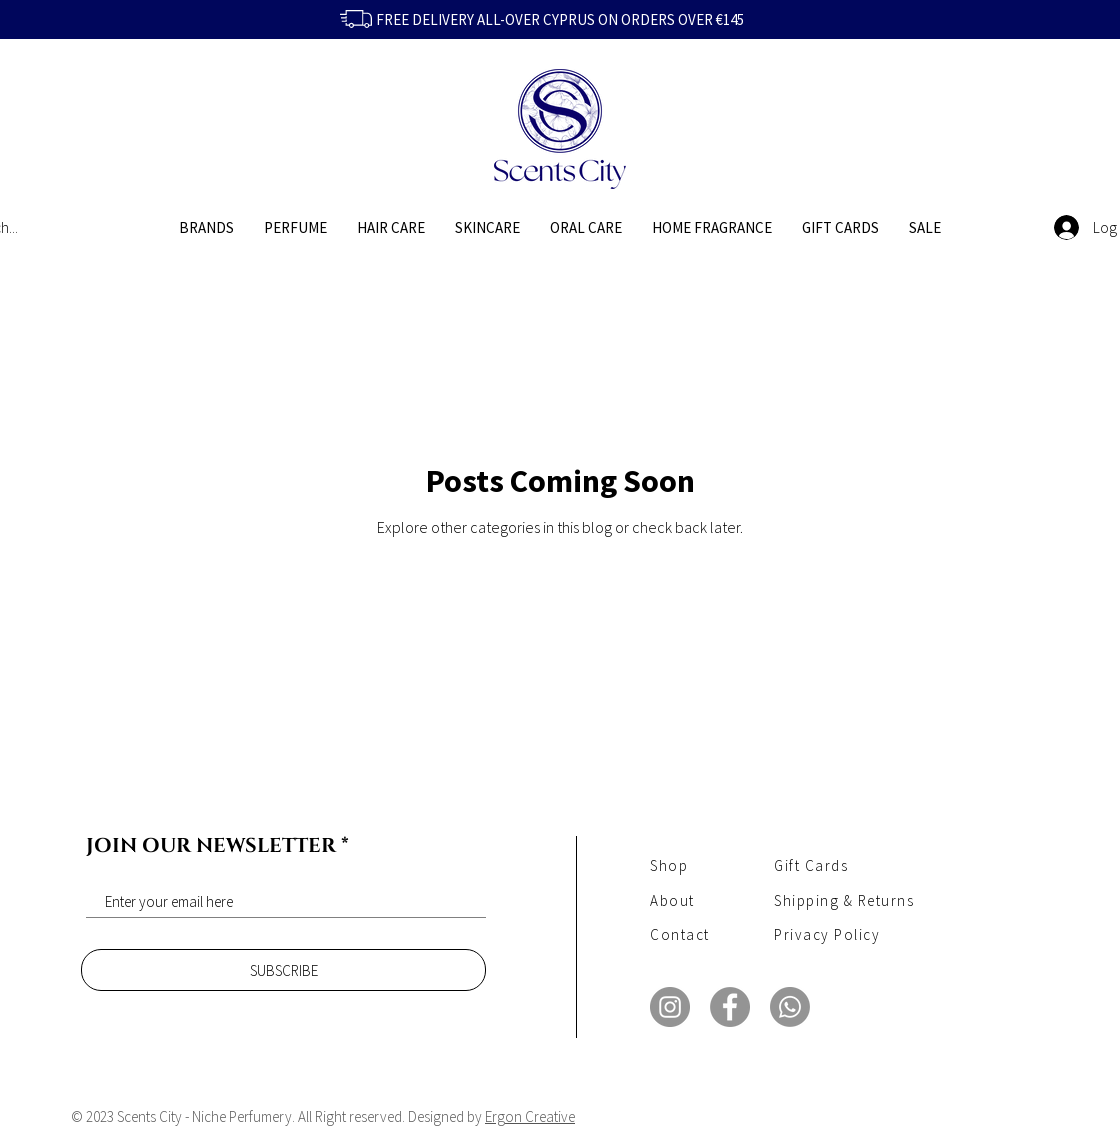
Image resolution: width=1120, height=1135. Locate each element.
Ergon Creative (530, 1116)
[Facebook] (730, 1007)
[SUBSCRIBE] (283, 970)
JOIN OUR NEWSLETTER (211, 846)
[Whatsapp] (790, 1007)
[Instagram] (670, 1007)
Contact (680, 934)
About (672, 900)
